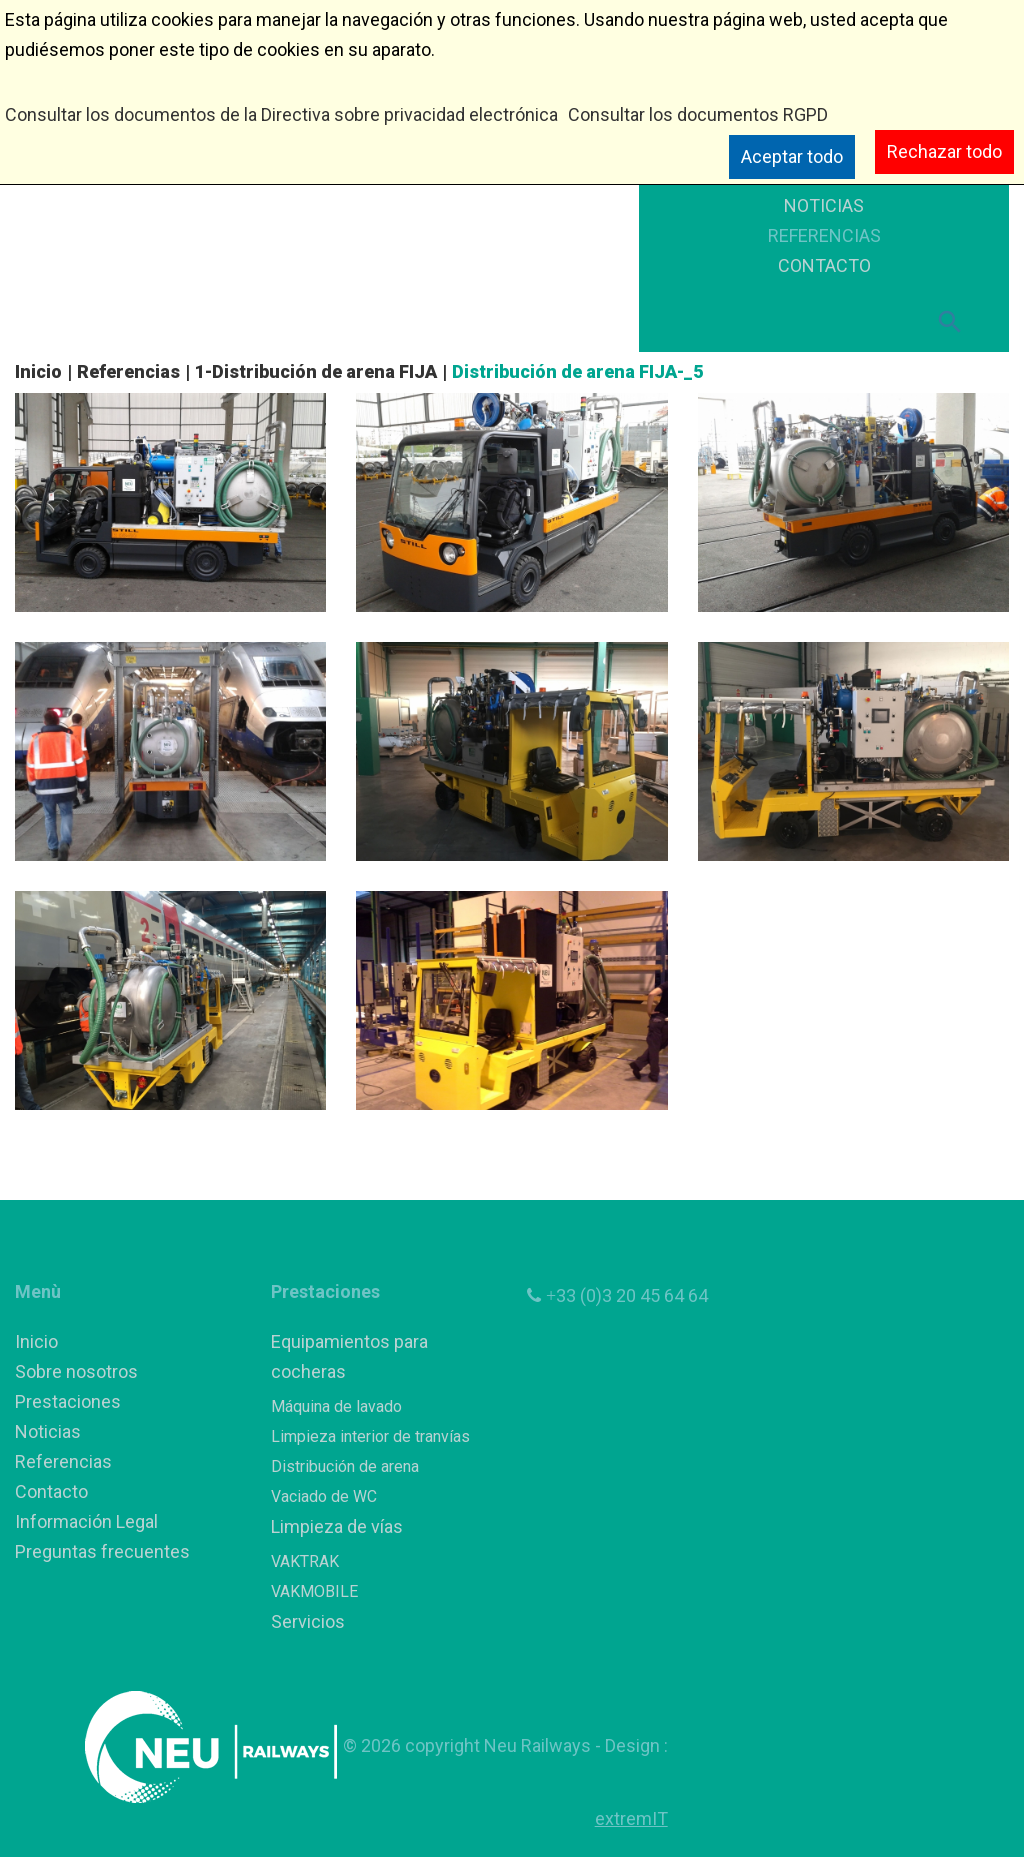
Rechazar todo (944, 151)
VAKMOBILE (314, 1591)
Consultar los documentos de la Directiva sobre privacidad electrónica (281, 114)
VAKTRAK (305, 1561)
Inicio (38, 371)
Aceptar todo (792, 156)
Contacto (51, 1491)
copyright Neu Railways (500, 1745)
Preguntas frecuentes (102, 1551)
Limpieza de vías (337, 1526)
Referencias (128, 371)
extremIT (631, 1818)
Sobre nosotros (76, 1371)
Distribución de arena (345, 1466)
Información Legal (86, 1521)
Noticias (48, 1431)
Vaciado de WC (324, 1496)
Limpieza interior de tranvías (370, 1436)
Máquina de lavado (336, 1406)
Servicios (308, 1621)
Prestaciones (68, 1401)
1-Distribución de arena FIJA (316, 371)
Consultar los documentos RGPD (698, 114)
